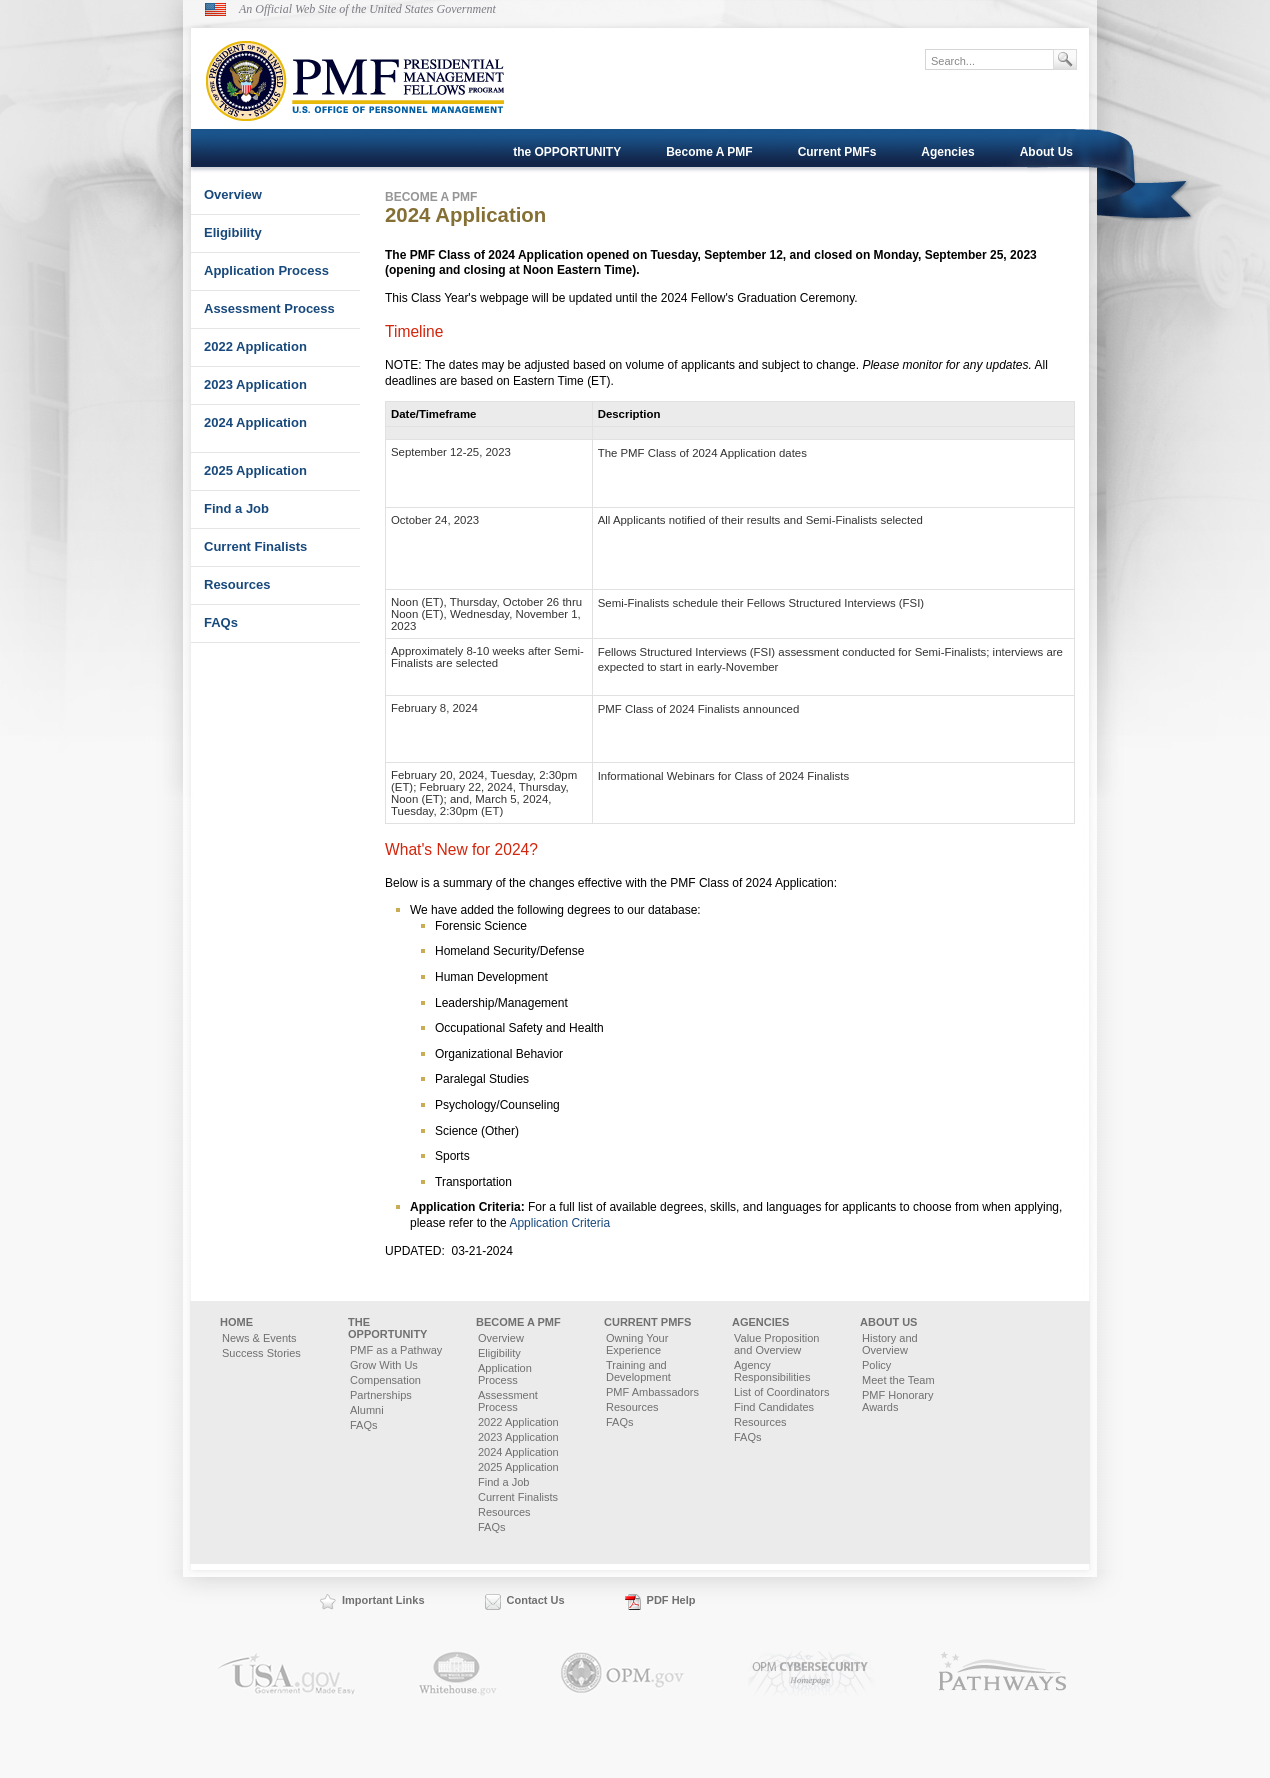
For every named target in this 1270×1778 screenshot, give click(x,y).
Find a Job (236, 508)
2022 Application (255, 346)
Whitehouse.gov (458, 1673)
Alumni (367, 1410)
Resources (237, 584)
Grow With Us (384, 1365)
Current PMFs (837, 152)
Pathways (1003, 1673)
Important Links (383, 1600)
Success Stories (261, 1353)
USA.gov (286, 1673)
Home (236, 1322)
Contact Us (536, 1600)
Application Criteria (559, 1223)
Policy (876, 1365)
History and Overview (890, 1344)
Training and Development (638, 1371)
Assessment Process (269, 308)
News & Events (259, 1338)
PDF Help (671, 1600)
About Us (1046, 152)
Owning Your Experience (637, 1344)
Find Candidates (774, 1407)
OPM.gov (622, 1673)
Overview (233, 194)
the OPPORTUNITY (567, 152)
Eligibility (233, 232)
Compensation (385, 1380)
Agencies (947, 152)
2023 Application (255, 384)
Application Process (266, 270)
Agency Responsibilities (772, 1371)
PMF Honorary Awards (898, 1401)
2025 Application (255, 470)
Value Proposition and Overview (776, 1344)
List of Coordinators (781, 1392)
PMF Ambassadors (652, 1392)
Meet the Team (898, 1380)
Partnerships (381, 1395)
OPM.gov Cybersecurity (811, 1673)
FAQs (221, 622)
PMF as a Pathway (396, 1350)
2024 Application (255, 422)
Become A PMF (709, 152)
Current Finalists (255, 546)
